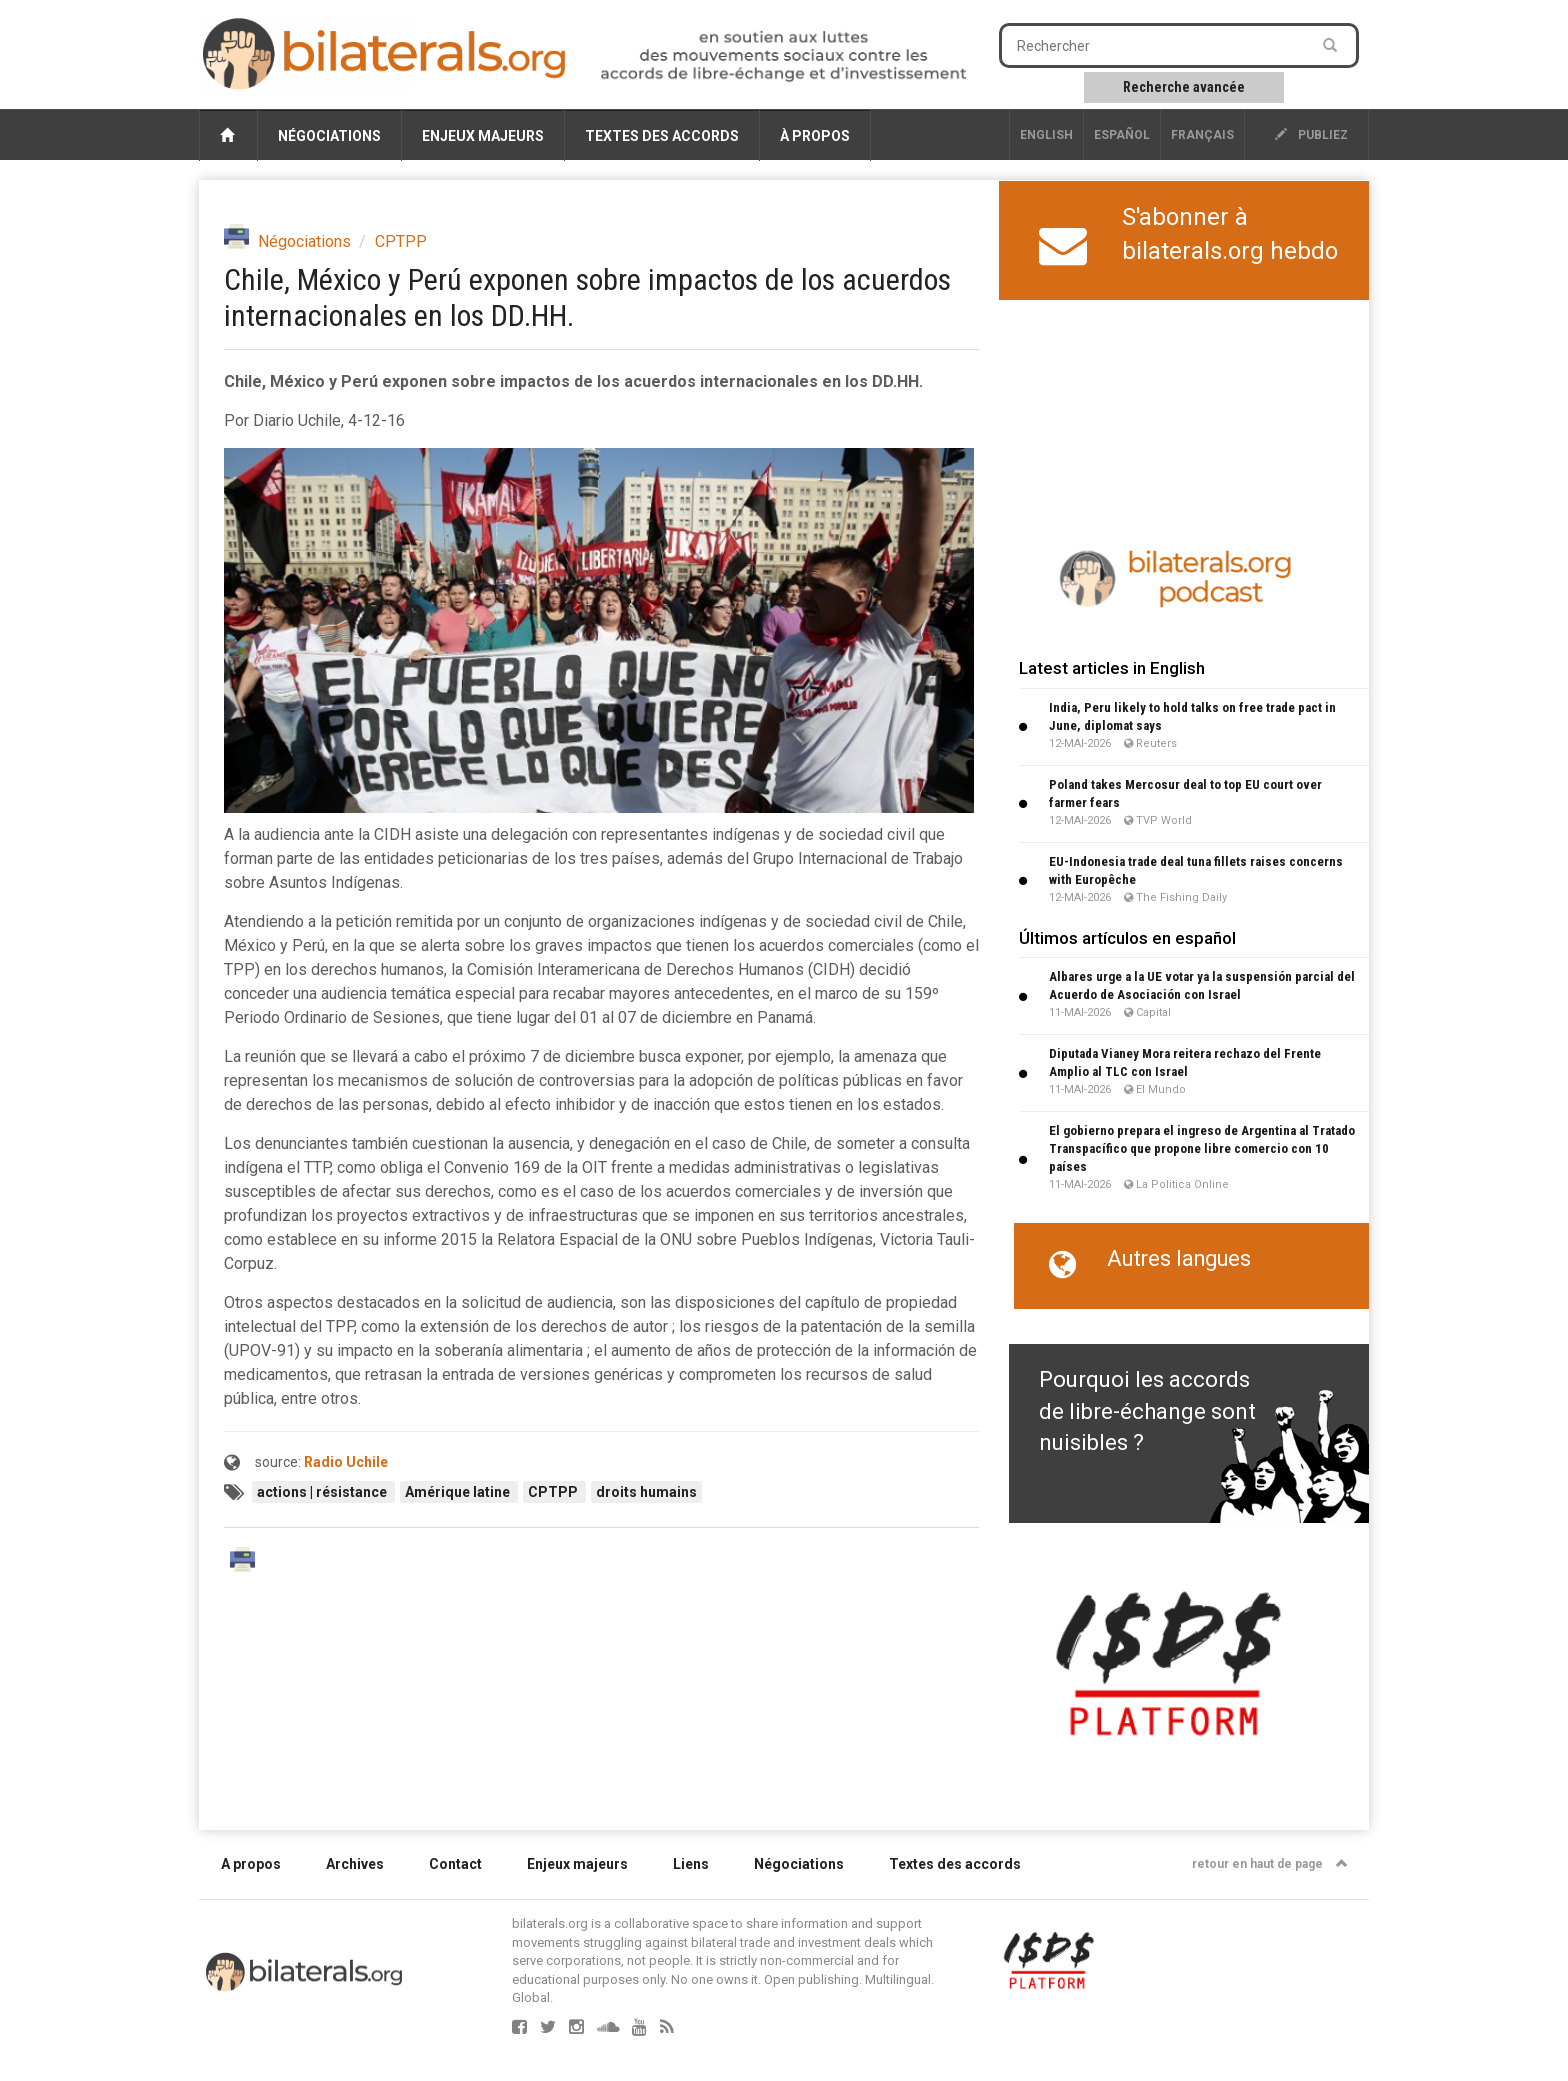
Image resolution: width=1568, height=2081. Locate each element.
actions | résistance (323, 1492)
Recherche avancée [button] (1184, 87)
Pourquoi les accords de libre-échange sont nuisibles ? (1147, 1411)
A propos (251, 1864)
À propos (815, 136)
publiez (1311, 135)
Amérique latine (459, 1492)
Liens (691, 1864)
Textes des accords (662, 136)
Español (1122, 135)
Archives (355, 1864)
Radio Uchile (346, 1462)
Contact (455, 1864)
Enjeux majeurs (483, 136)
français (1202, 135)
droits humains (646, 1492)
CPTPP (401, 241)
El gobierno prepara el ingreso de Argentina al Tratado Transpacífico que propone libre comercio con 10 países (1202, 1148)
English (1046, 135)
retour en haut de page (1270, 1864)
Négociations (329, 136)
